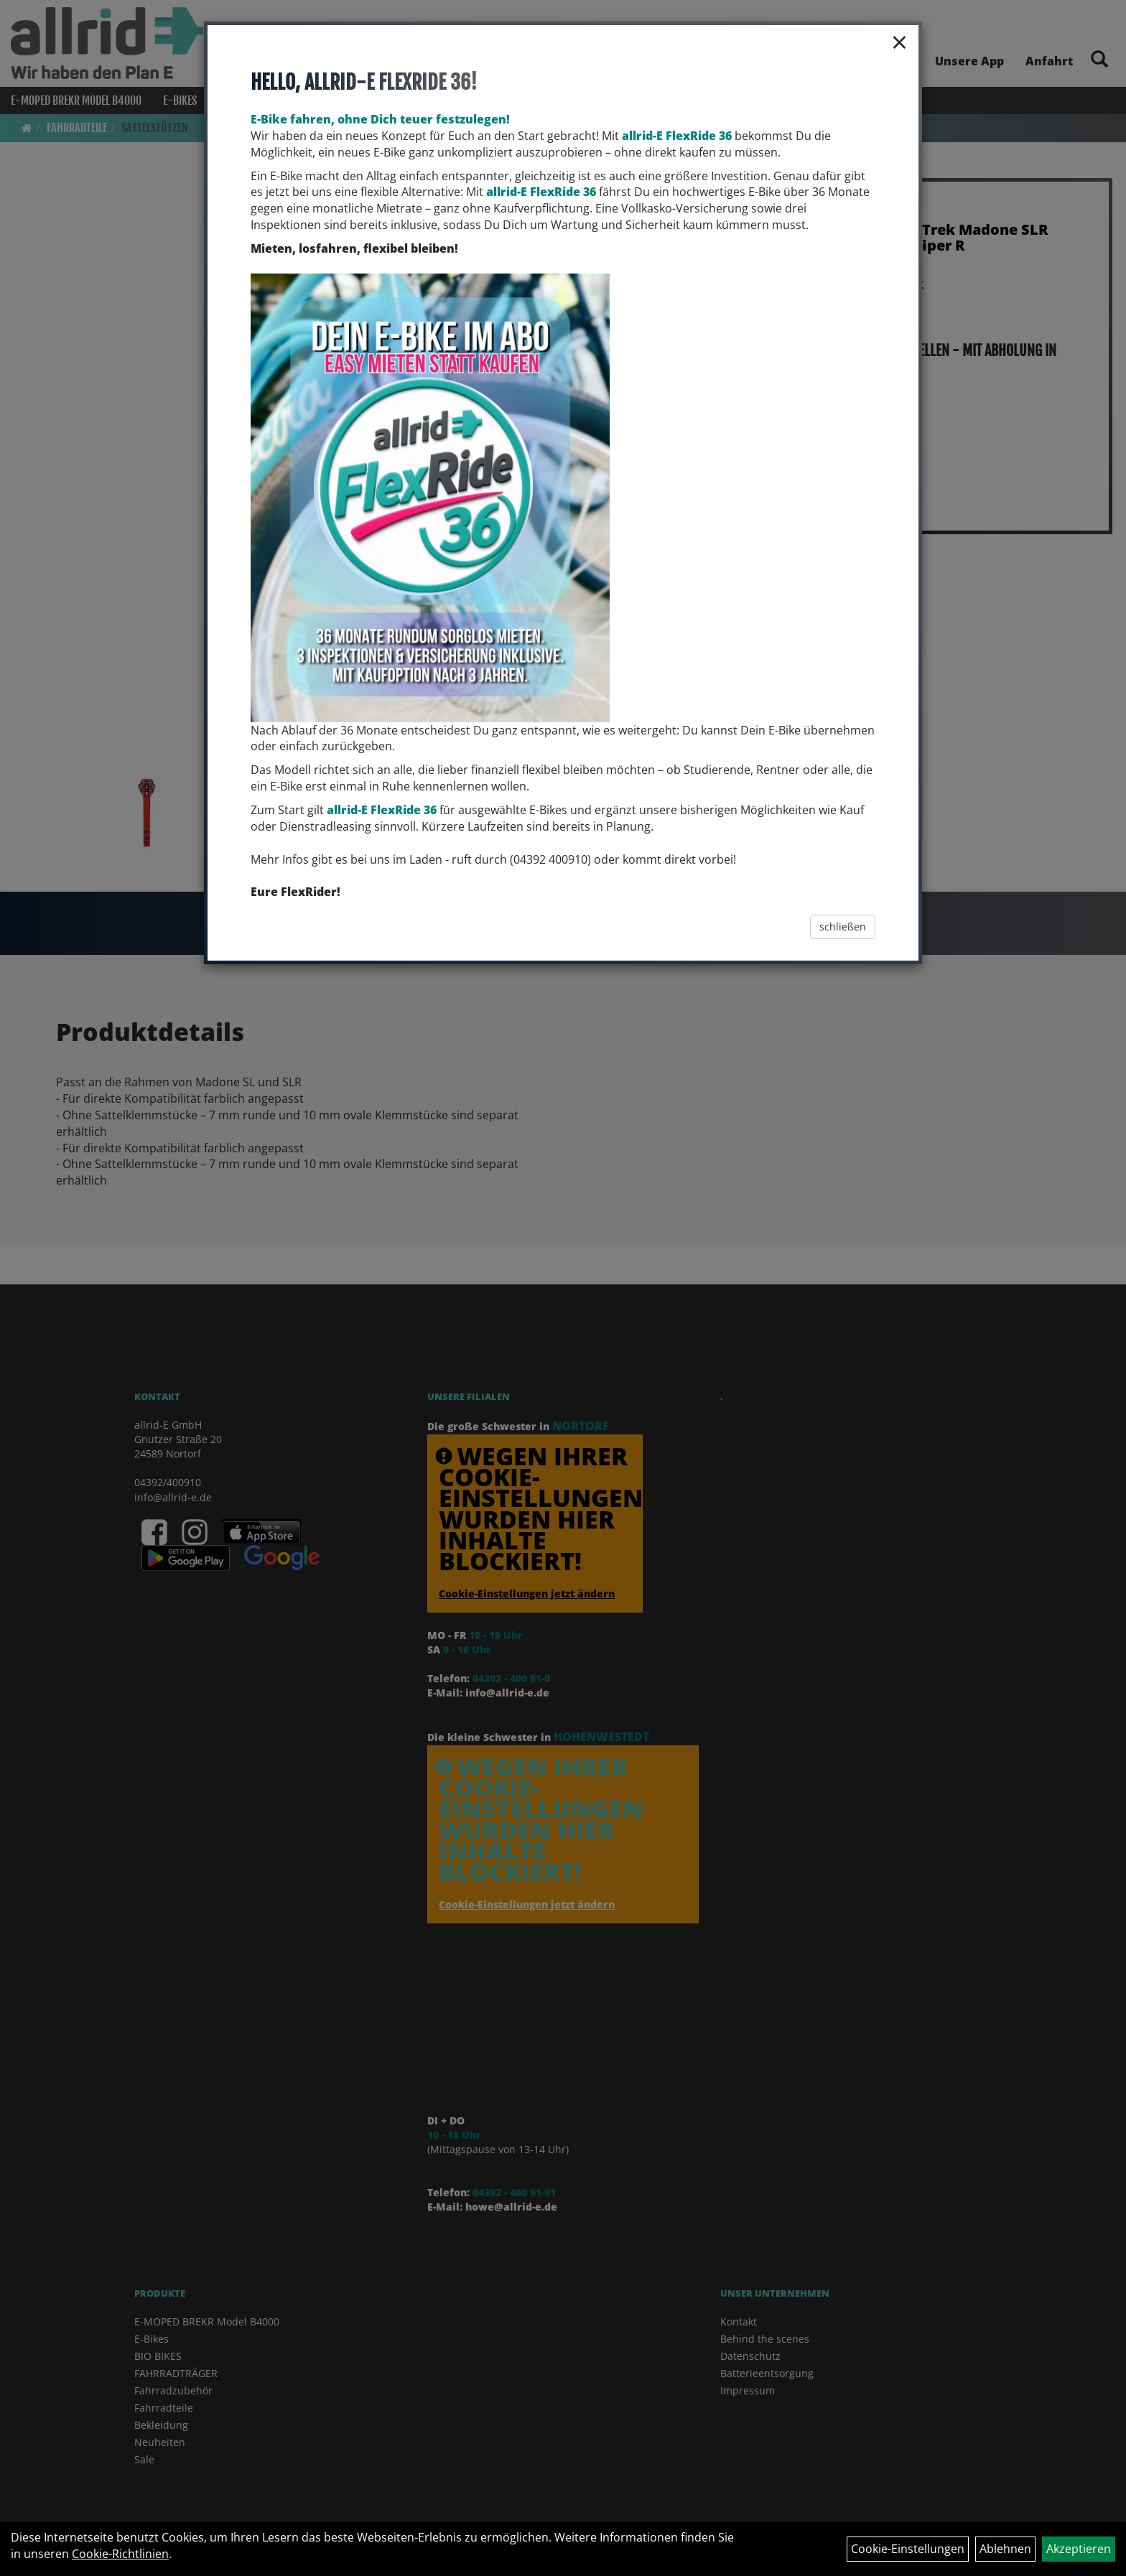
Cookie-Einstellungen (907, 2549)
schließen (842, 926)
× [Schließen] (899, 41)
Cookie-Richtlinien (120, 2554)
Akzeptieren (1078, 2549)
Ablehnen (1005, 2549)
